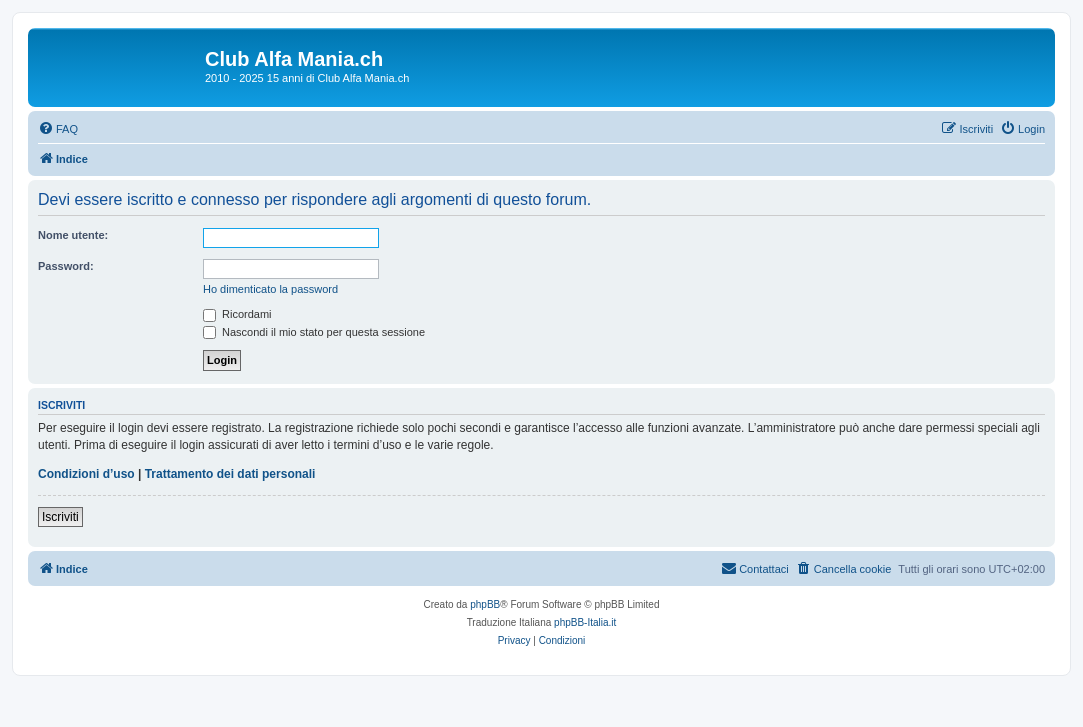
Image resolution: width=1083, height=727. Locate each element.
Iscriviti (60, 517)
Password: (66, 266)
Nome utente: (73, 235)
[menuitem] (58, 129)
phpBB (485, 604)
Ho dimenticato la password (270, 289)
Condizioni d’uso (86, 474)
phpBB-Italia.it (585, 622)
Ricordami (237, 314)
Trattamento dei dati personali (230, 474)
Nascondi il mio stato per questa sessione (314, 332)
